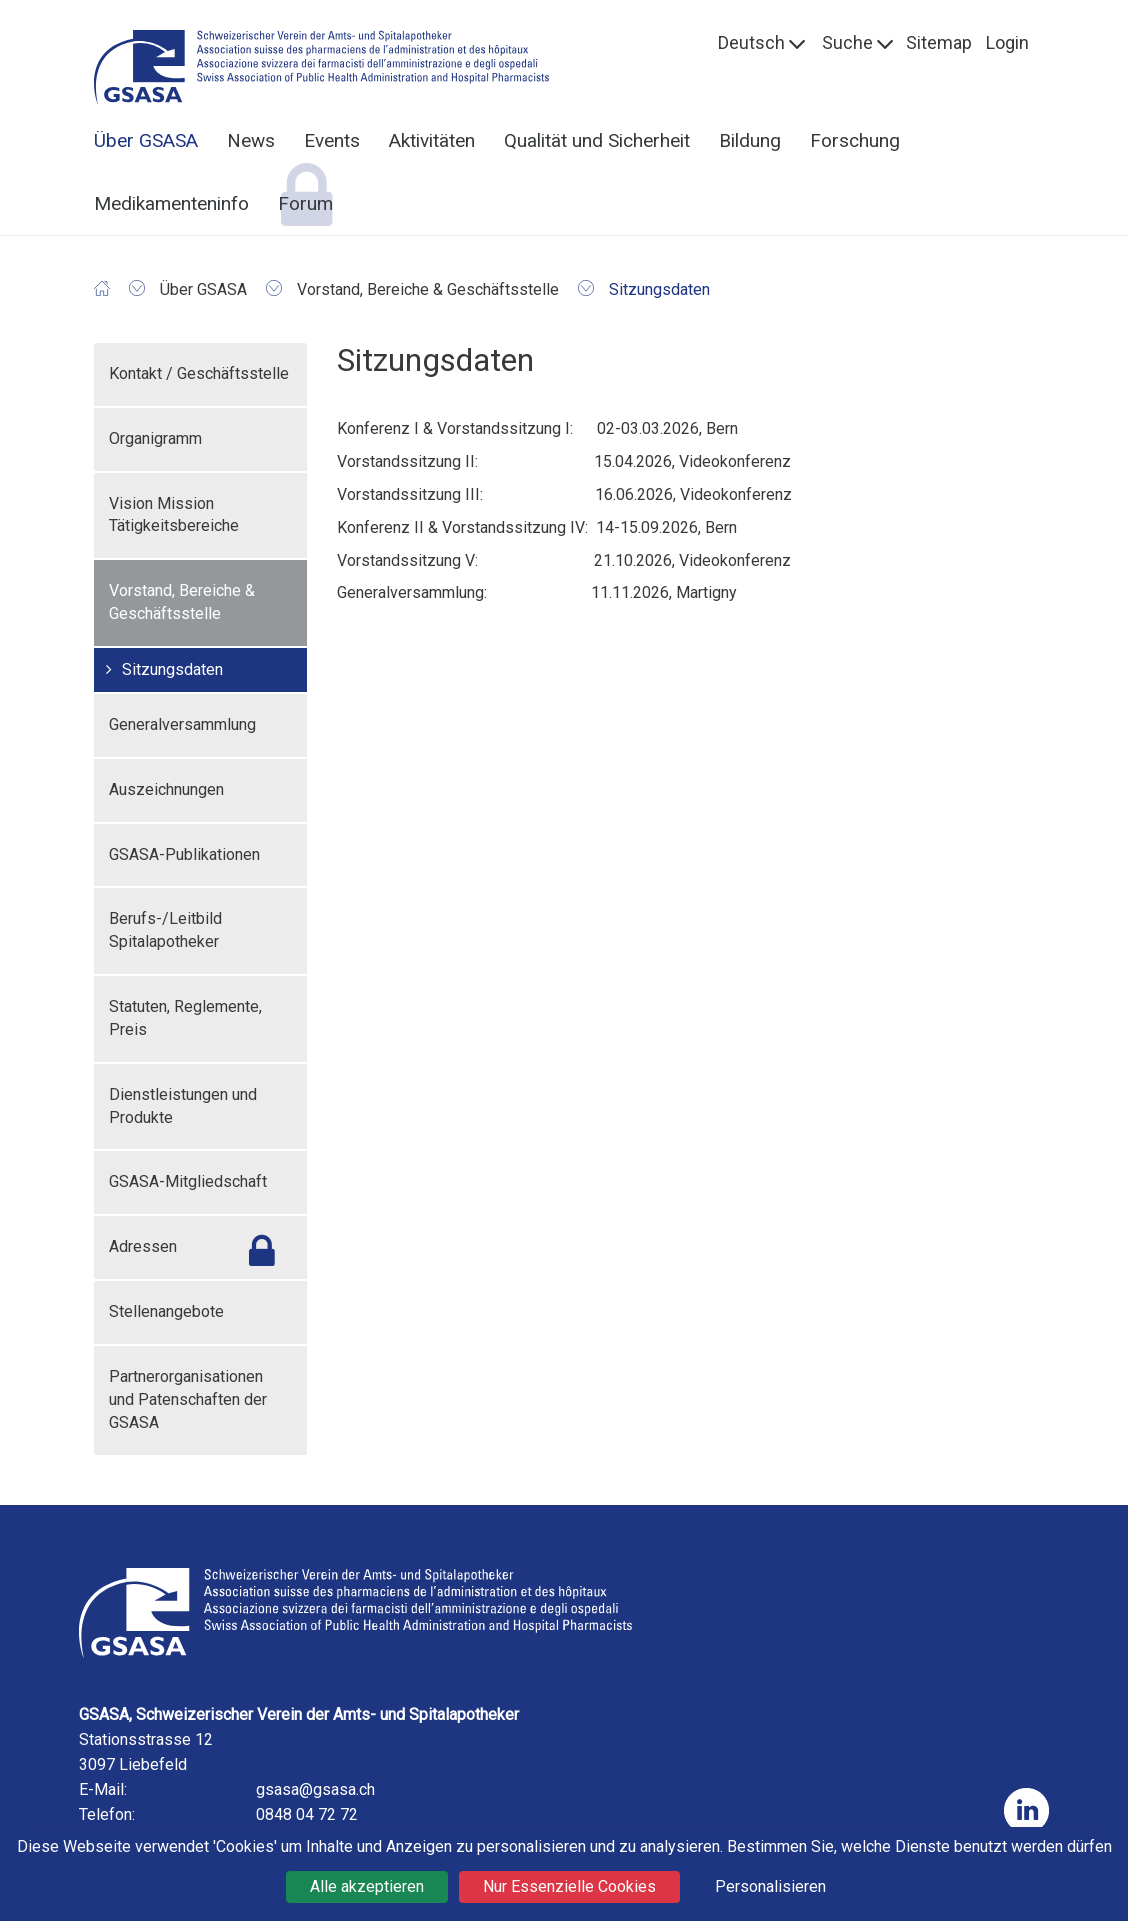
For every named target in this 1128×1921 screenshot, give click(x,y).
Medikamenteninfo (171, 203)
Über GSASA (146, 140)
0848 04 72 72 (307, 1814)
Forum (305, 203)
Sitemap (939, 42)
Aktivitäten (432, 140)
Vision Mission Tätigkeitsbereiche (174, 515)
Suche (847, 42)
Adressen (143, 1246)
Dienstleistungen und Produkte (183, 1106)
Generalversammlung (182, 724)
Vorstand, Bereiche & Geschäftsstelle (182, 602)
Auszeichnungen (166, 789)
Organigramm (155, 438)
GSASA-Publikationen (184, 854)
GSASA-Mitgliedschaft (188, 1181)
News (251, 140)
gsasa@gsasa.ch (315, 1789)
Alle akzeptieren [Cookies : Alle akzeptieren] (367, 1886)
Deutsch (751, 42)
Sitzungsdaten (172, 669)
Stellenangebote (166, 1311)
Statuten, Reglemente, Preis (185, 1018)
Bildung (750, 140)
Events (332, 140)
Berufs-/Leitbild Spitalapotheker (165, 930)
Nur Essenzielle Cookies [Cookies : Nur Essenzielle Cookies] (569, 1886)
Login (1007, 42)
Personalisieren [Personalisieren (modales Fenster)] (770, 1886)
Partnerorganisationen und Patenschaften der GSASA (188, 1399)
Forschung (855, 140)
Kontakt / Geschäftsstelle (199, 373)
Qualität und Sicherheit (597, 140)
